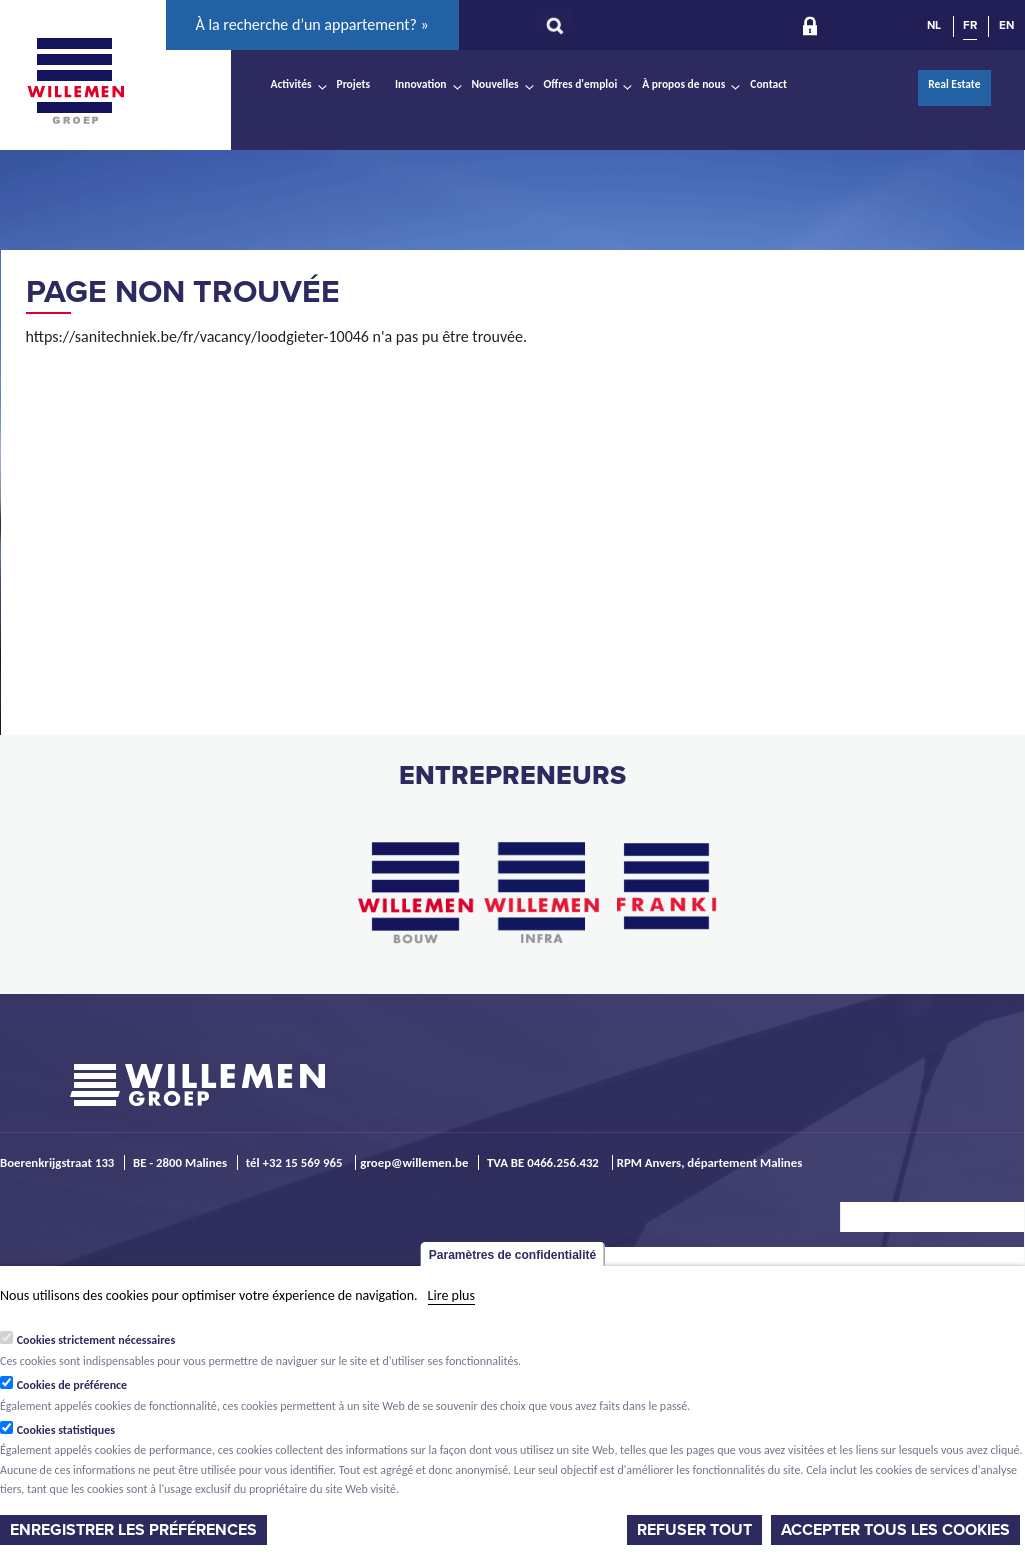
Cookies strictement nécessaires (96, 1340)
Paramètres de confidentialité (512, 1255)
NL (934, 25)
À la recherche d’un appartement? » (312, 24)
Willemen (76, 81)
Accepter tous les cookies (895, 1530)
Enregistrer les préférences (133, 1530)
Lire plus (451, 1295)
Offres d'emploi (581, 84)
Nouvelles (495, 84)
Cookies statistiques (66, 1430)
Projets (353, 84)
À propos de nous (683, 84)
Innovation (421, 84)
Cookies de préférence (72, 1385)
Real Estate (954, 84)
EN (1006, 25)
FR (970, 25)
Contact (768, 84)
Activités (291, 84)
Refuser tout (694, 1530)
